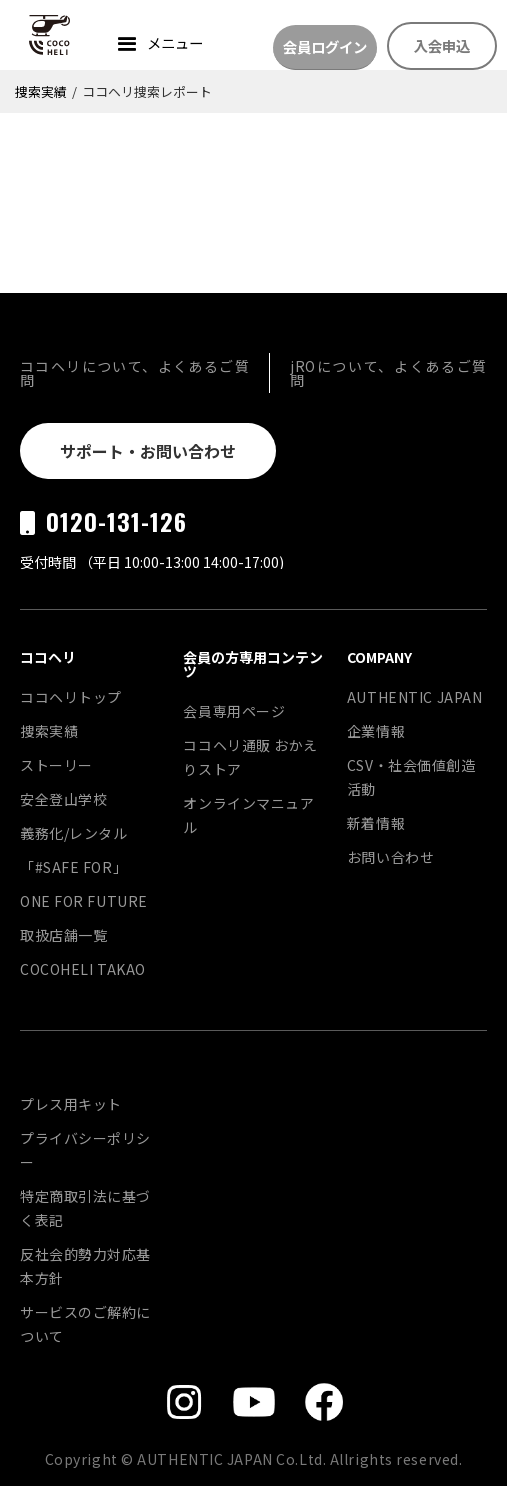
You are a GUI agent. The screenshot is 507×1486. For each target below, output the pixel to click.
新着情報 (376, 823)
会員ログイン (325, 46)
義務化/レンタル (73, 833)
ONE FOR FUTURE (84, 901)
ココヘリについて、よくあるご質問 (134, 373)
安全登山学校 (63, 799)
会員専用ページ (234, 711)
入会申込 (442, 45)
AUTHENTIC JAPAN (414, 697)
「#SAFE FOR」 (73, 867)
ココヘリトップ (71, 697)
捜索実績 (41, 91)
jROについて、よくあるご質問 (388, 373)
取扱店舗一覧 (63, 935)
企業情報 (376, 731)
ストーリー (56, 765)
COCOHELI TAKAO (83, 969)
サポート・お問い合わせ (148, 451)
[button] (158, 45)
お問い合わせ (390, 857)
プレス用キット (71, 1104)
